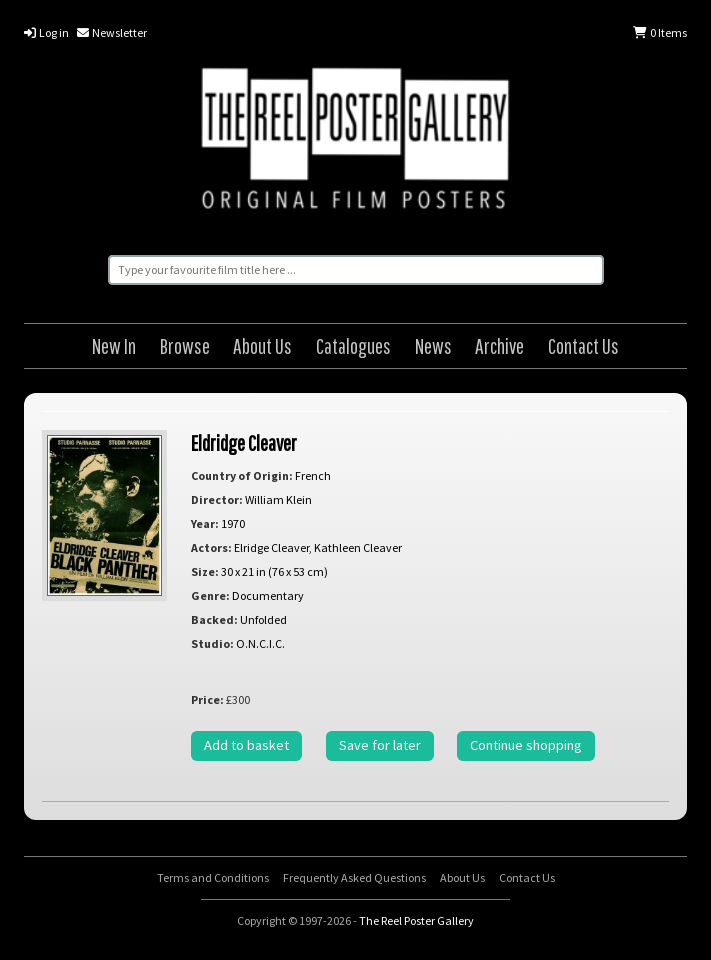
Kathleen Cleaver (358, 547)
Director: (217, 499)
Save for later (380, 745)
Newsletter (112, 32)
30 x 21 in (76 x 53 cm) (274, 571)
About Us (262, 345)
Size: (205, 571)
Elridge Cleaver (271, 547)
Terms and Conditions (213, 877)
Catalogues (353, 345)
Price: (207, 699)
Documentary (268, 595)
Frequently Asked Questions (354, 877)
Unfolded (263, 619)
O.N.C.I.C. (260, 643)
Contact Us (583, 345)
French (313, 475)
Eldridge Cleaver (244, 442)
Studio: (212, 643)
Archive (499, 345)
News (433, 345)
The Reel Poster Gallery (355, 141)
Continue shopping (526, 745)
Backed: (214, 619)
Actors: (211, 547)
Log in (46, 32)
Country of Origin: (242, 475)
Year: (205, 523)
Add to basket (246, 745)
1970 (233, 523)
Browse (185, 345)
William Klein (278, 499)
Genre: (210, 595)
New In (114, 345)
